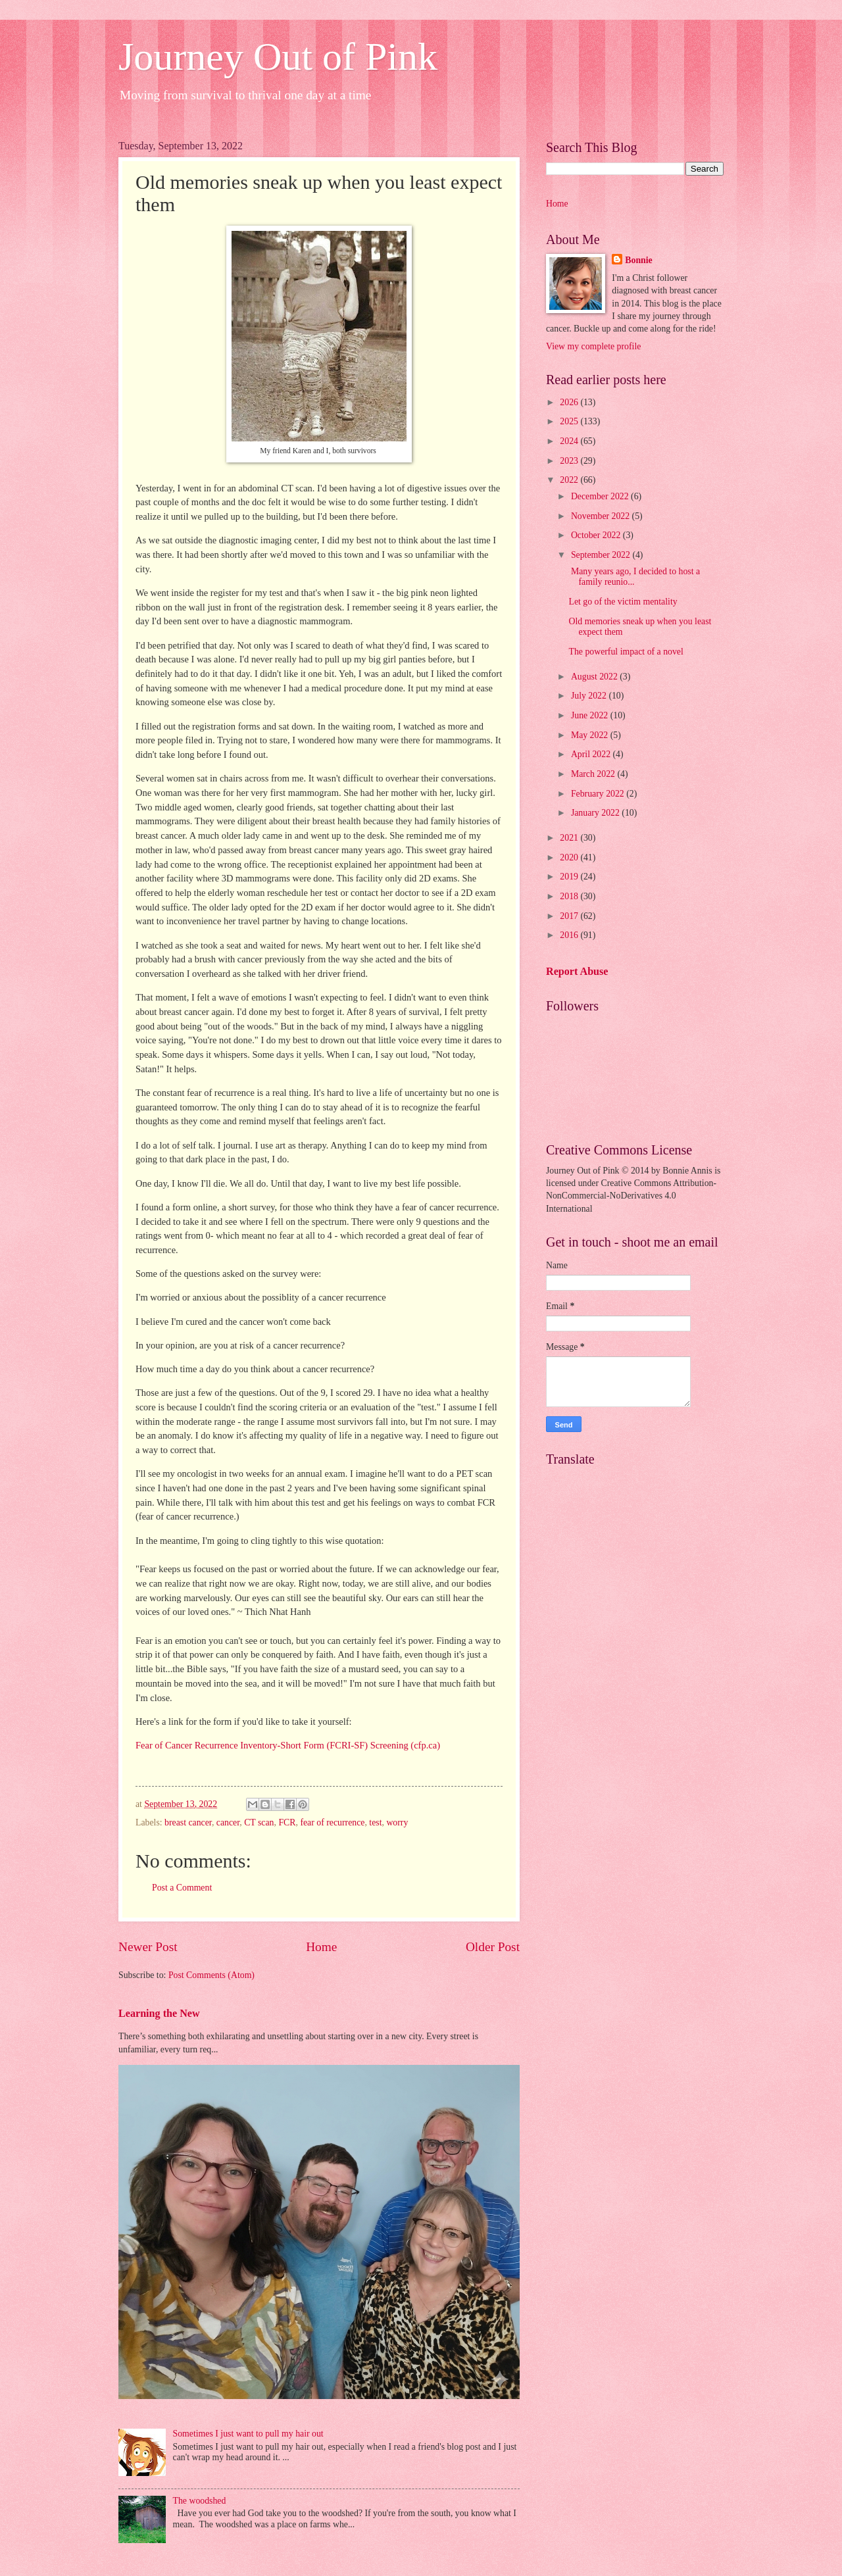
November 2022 (601, 516)
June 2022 (590, 715)
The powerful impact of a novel (625, 651)
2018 (570, 896)
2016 (570, 935)
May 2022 (590, 735)
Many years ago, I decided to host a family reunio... (634, 576)
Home (321, 1947)
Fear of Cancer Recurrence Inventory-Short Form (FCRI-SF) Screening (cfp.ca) (288, 1745)
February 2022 (598, 794)
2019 (570, 876)
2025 (570, 421)
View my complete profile (593, 346)
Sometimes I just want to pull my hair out (248, 2434)
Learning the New (159, 2013)
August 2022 (595, 676)
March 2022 (594, 774)
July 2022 (590, 696)
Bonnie (638, 260)
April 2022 (592, 754)
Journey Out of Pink (277, 56)
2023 (570, 461)
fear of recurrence (332, 1822)
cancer (227, 1822)
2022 (570, 480)
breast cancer (188, 1822)
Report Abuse (577, 971)
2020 (570, 857)
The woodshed (199, 2501)
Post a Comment (182, 1888)
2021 (570, 838)
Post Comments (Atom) (211, 1975)
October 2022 (597, 535)
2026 (570, 402)
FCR (286, 1822)
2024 (570, 441)
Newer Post (148, 1947)
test (375, 1822)
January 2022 (596, 813)
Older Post (493, 1947)
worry (397, 1822)
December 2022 (601, 496)
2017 (570, 916)
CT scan (259, 1822)
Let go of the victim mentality (622, 602)
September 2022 (602, 555)
